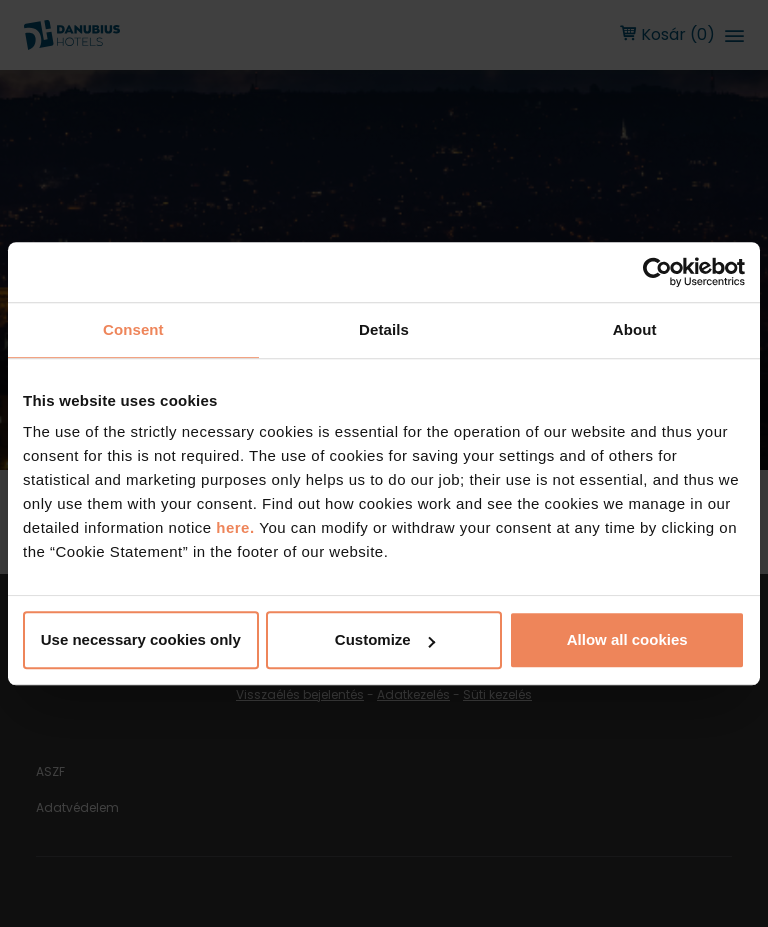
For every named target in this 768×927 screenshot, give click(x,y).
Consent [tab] (133, 329)
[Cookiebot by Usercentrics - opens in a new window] (657, 272)
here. (237, 527)
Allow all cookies (627, 639)
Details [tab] (384, 329)
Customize (385, 639)
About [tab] (635, 329)
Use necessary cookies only (141, 639)
